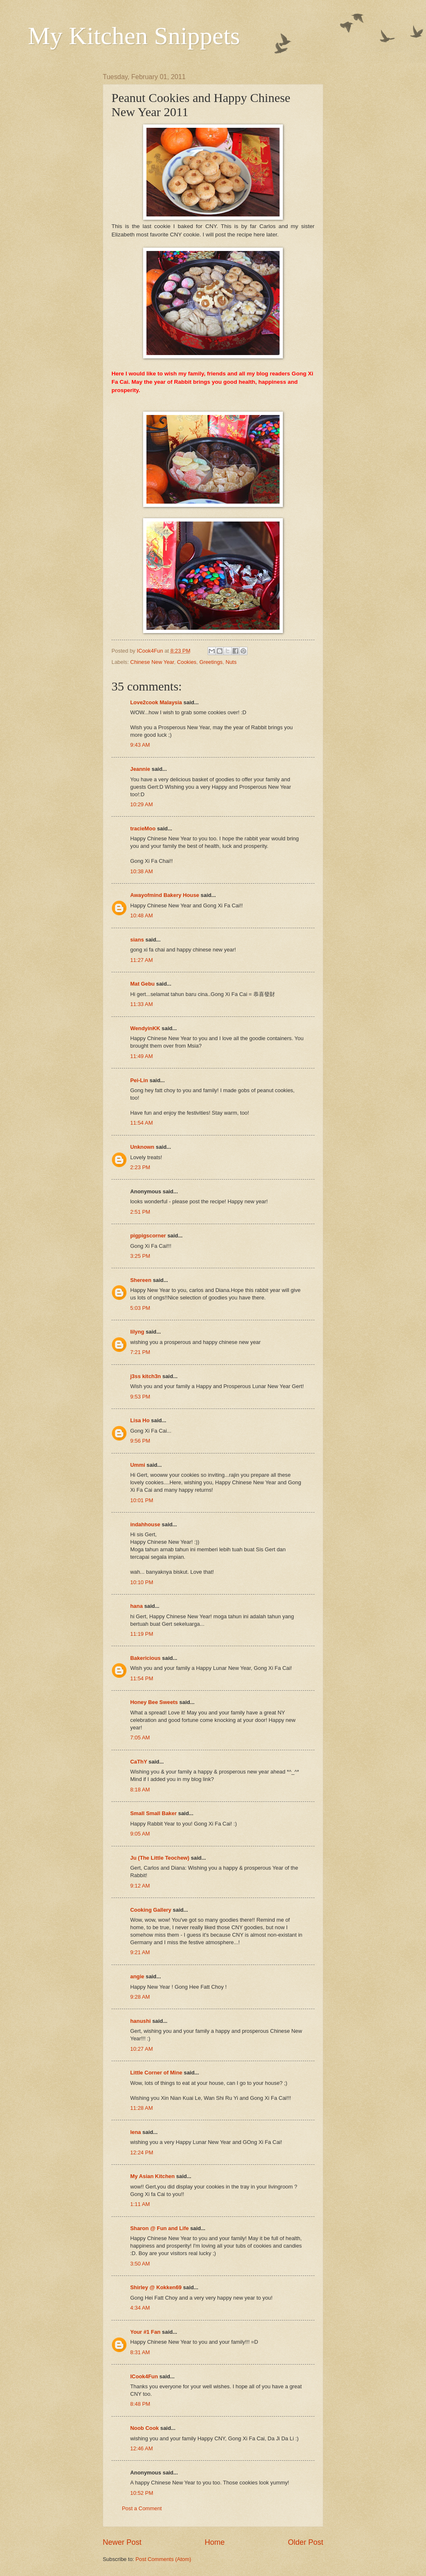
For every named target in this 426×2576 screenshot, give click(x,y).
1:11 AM (140, 2204)
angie (137, 1976)
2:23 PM (140, 1167)
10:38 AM (141, 871)
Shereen (140, 1280)
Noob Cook (144, 2428)
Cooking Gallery (150, 1910)
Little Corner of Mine (156, 2072)
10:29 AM (141, 804)
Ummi (137, 1465)
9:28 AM (140, 1997)
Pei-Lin (139, 1080)
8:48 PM (140, 2404)
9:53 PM (140, 1397)
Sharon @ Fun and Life (159, 2228)
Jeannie (140, 769)
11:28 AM (141, 2108)
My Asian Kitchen (152, 2176)
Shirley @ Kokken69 (155, 2287)
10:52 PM (141, 2493)
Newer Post (122, 2542)
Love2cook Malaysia (156, 702)
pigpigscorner (148, 1235)
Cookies (186, 662)
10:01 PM (141, 1500)
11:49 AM (141, 1056)
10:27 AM (141, 2049)
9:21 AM (140, 1952)
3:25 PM (140, 1256)
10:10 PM (141, 1582)
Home (215, 2542)
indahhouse (145, 1524)
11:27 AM (141, 960)
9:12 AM (140, 1886)
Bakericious (145, 1658)
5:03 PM (140, 1308)
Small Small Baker (153, 1813)
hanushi (140, 2021)
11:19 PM (141, 1634)
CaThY (138, 1762)
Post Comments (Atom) (163, 2559)
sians (137, 940)
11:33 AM (141, 1004)
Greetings (211, 662)
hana (136, 1606)
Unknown (142, 1147)
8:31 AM (140, 2352)
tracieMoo (143, 828)
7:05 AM (140, 1737)
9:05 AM (140, 1834)
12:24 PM (141, 2152)
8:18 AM (140, 1789)
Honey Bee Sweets (154, 1702)
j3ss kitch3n (145, 1376)
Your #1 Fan (145, 2332)
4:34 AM (140, 2308)
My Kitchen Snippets (134, 36)
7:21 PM (140, 1352)
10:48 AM (141, 915)
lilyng (137, 1332)
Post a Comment (142, 2508)
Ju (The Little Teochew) (159, 1858)
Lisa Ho (140, 1420)
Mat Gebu (142, 984)
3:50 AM (140, 2264)
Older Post (305, 2542)
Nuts (230, 662)
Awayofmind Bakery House (164, 895)
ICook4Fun (144, 2376)
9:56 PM (140, 1441)
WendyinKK (146, 1028)
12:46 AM (141, 2448)
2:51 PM (140, 1212)
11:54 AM (141, 1123)
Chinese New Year (152, 662)
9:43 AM (140, 745)
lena (135, 2132)
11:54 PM (141, 1678)
